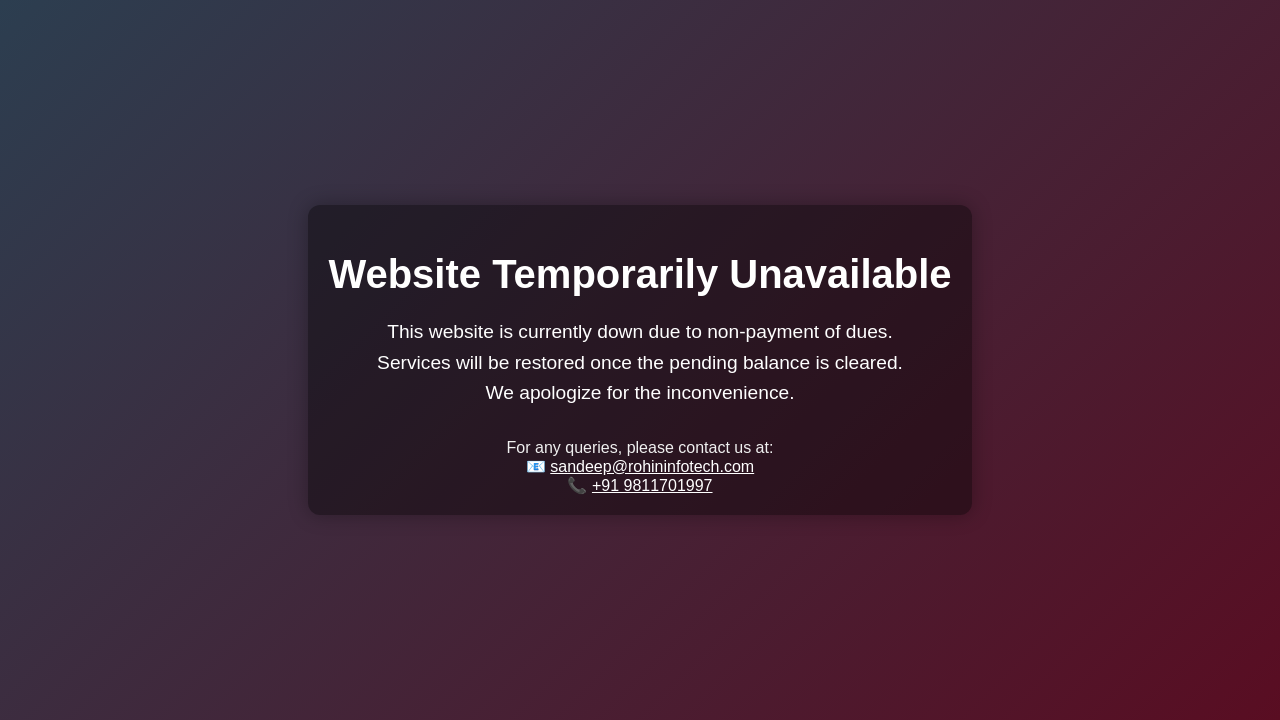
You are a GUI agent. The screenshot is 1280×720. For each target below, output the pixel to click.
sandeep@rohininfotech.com (652, 466)
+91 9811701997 (652, 485)
